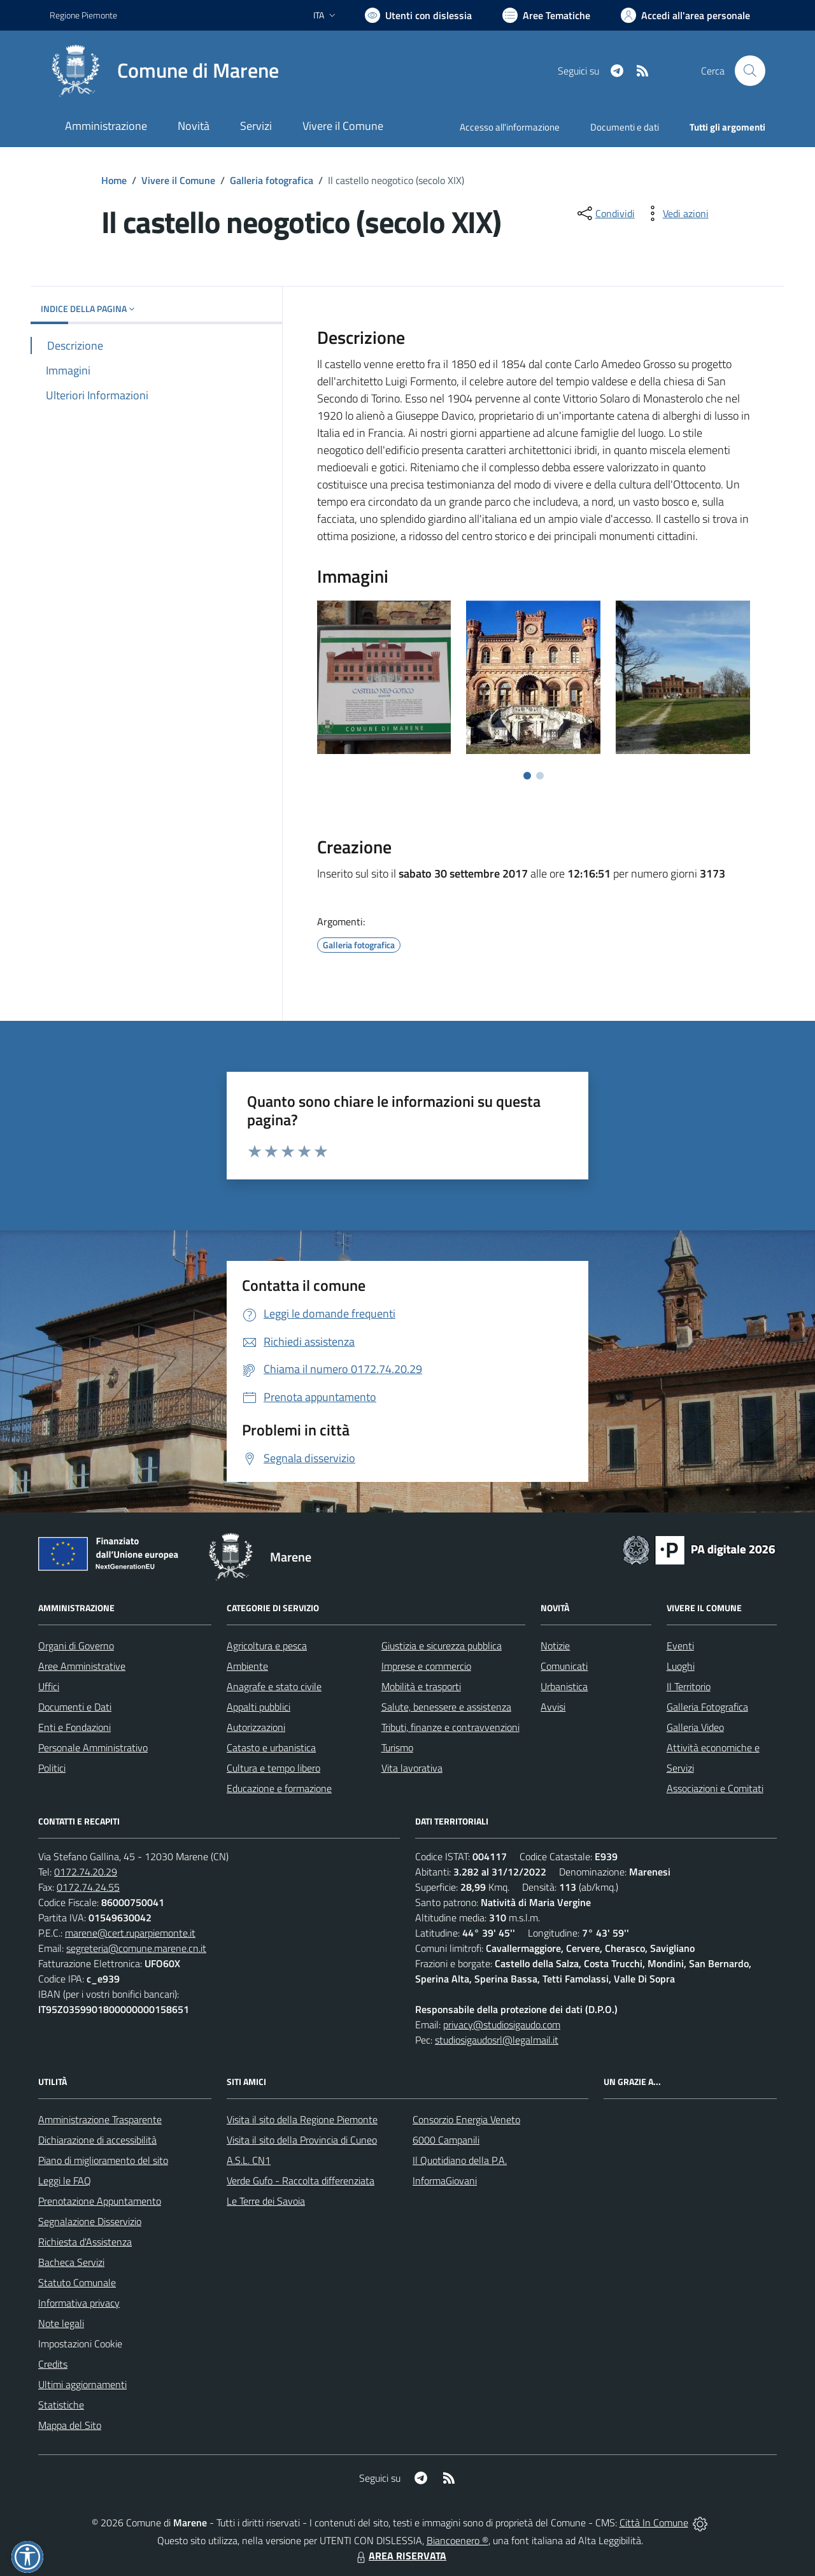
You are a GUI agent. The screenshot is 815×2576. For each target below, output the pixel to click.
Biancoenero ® (457, 2540)
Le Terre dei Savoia (266, 2201)
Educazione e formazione (279, 1788)
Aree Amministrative (81, 1666)
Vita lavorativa (412, 1767)
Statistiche (61, 2404)
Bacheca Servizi (71, 2262)
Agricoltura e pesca (267, 1645)
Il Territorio (689, 1686)
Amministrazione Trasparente (100, 2119)
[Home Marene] (164, 71)
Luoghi (681, 1666)
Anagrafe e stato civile (274, 1686)
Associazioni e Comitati (715, 1788)
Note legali (61, 2323)
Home (114, 180)
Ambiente (247, 1666)
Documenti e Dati (74, 1706)
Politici (52, 1767)
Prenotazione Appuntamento (99, 2201)
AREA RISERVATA (399, 2555)
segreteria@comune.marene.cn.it (136, 1948)
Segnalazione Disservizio (89, 2221)
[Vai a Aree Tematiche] (546, 15)
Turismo (397, 1747)
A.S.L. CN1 (249, 2160)
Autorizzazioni (256, 1727)
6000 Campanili (446, 2139)
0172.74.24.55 (88, 1887)
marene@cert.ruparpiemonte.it (130, 1932)
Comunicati (564, 1666)
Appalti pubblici (258, 1706)
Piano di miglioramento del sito (103, 2160)
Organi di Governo (76, 1645)
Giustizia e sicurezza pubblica (441, 1645)
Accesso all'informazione (510, 127)
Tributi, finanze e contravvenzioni (450, 1727)
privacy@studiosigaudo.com (501, 2024)
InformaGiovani (445, 2180)
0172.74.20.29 (85, 1871)
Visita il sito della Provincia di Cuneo (302, 2139)
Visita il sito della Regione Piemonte (302, 2119)
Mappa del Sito (69, 2425)
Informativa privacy (79, 2302)
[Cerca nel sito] (750, 70)
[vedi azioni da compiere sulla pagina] (675, 213)
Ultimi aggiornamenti (82, 2384)
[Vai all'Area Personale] (685, 15)
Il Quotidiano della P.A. (460, 2160)
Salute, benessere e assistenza (446, 1706)
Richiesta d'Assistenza (85, 2241)
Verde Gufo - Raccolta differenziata (300, 2180)
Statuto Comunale (77, 2282)
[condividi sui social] (604, 213)
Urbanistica (564, 1686)
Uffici (48, 1686)
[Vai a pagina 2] (540, 775)
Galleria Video (695, 1727)
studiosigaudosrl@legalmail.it (496, 2039)
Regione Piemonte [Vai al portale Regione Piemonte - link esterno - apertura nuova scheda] (83, 15)
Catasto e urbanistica (271, 1747)
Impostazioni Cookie (80, 2343)
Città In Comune (654, 2522)
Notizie (555, 1645)
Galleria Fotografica (707, 1706)
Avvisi (553, 1706)
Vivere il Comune (178, 180)
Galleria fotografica (271, 180)
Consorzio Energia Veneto (466, 2119)
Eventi (680, 1645)
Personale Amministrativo (93, 1747)
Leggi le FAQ (64, 2180)
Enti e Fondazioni (74, 1727)
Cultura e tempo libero (273, 1767)
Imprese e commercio (426, 1666)
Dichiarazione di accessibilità (97, 2139)
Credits (52, 2364)
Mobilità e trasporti (421, 1686)
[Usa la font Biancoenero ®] (418, 15)
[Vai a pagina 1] (527, 775)
